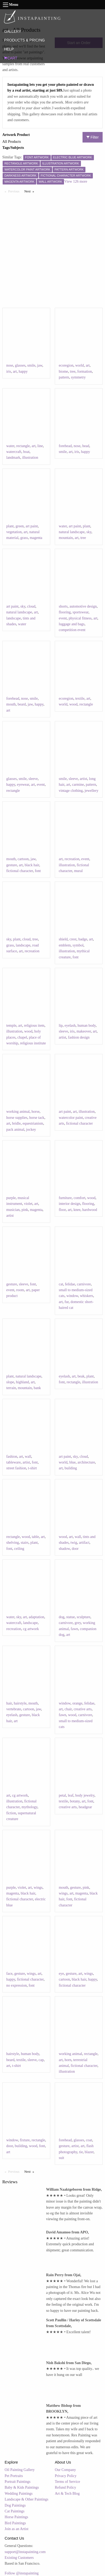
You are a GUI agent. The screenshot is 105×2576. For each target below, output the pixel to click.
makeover (83, 1031)
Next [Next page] (30, 191)
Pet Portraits (14, 2476)
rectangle (23, 446)
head (85, 446)
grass (24, 538)
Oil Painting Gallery (20, 2470)
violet (28, 1204)
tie (81, 2152)
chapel (22, 1037)
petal (62, 1795)
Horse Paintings (16, 2517)
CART (10, 58)
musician (13, 1210)
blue (72, 1462)
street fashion (16, 1468)
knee (77, 1210)
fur (67, 1302)
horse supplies (17, 1118)
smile (31, 365)
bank (37, 1388)
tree (72, 371)
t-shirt (32, 1468)
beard (22, 704)
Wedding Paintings (19, 2494)
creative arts (83, 1709)
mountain (66, 538)
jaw (39, 365)
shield (63, 939)
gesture (11, 865)
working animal (18, 1112)
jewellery (91, 791)
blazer (89, 2152)
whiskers (86, 1296)
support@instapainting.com (25, 2552)
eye (61, 1974)
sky (89, 532)
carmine (78, 785)
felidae (70, 1284)
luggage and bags (71, 624)
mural (78, 871)
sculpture (83, 1617)
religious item (34, 1025)
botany (75, 1801)
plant (10, 526)
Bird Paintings (15, 2523)
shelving (12, 1543)
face (9, 1974)
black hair (32, 865)
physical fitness (80, 618)
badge (82, 939)
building (71, 1468)
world (79, 365)
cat (61, 1284)
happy (23, 371)
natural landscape (72, 532)
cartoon (23, 859)
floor (62, 1210)
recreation (72, 859)
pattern (64, 377)
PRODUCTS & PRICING (24, 40)
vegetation (14, 532)
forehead (65, 446)
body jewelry (84, 1795)
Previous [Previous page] (15, 191)
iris (8, 371)
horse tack (36, 1118)
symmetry (78, 377)
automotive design (83, 606)
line (40, 446)
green (20, 526)
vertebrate (13, 1709)
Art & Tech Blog (67, 2494)
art (15, 371)
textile (79, 698)
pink (24, 1210)
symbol (77, 945)
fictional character (19, 871)
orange (77, 1703)
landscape (13, 618)
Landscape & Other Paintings (26, 2499)
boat (26, 452)
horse (35, 1112)
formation (84, 371)
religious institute (33, 1043)
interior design (69, 1204)
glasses (20, 365)
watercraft (13, 452)
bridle (16, 1123)
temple (11, 1025)
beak (80, 1376)
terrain (11, 1388)
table (35, 1537)
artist (83, 779)
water (10, 446)
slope (10, 1382)
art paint (32, 526)
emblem (65, 945)
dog (61, 1617)
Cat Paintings (15, 2511)
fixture (25, 2140)
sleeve (33, 779)
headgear (85, 1807)
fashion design (78, 1037)
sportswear (80, 612)
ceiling (19, 1549)
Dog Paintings (15, 2505)
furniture (65, 1198)
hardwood (89, 1210)
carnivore (84, 1284)
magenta (36, 538)
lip (61, 1025)
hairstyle (20, 1703)
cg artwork (31, 1629)
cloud (31, 606)
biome (63, 371)
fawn (74, 1629)
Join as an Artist (17, 2529)
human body (86, 1025)
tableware (13, 1462)
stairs (25, 1543)
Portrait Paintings (18, 2482)
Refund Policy (65, 2487)
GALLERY (12, 31)
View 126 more (75, 181)
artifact (84, 1543)
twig (74, 1543)
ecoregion (66, 365)
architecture (86, 1462)
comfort (79, 1198)
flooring (65, 612)
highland (22, 1382)
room (20, 1290)
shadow (64, 1549)
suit (61, 2158)
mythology (29, 1807)
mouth (11, 704)
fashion (11, 1457)
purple (11, 1198)
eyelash (70, 1025)
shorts (63, 606)
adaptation (36, 1617)
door (75, 1549)
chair (68, 1709)
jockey (31, 1129)
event (63, 618)
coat (89, 2140)
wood (73, 704)
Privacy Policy (65, 2476)
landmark (13, 458)
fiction (11, 1813)
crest (73, 939)
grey (78, 1623)
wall (28, 1457)
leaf (70, 1795)
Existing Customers (19, 2558)
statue (70, 1617)
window (72, 1296)
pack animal (15, 1129)
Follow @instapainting (22, 2573)
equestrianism (32, 1123)
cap (41, 2060)
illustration (30, 458)
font (38, 871)
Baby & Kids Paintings (22, 2487)
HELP (9, 49)
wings (38, 1888)
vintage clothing (71, 791)
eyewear (23, 785)
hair (9, 1703)
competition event (72, 630)
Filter (92, 137)
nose (9, 365)
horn (68, 2060)
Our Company (65, 2470)
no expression (16, 1985)
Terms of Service (67, 2482)
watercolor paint (71, 1118)
